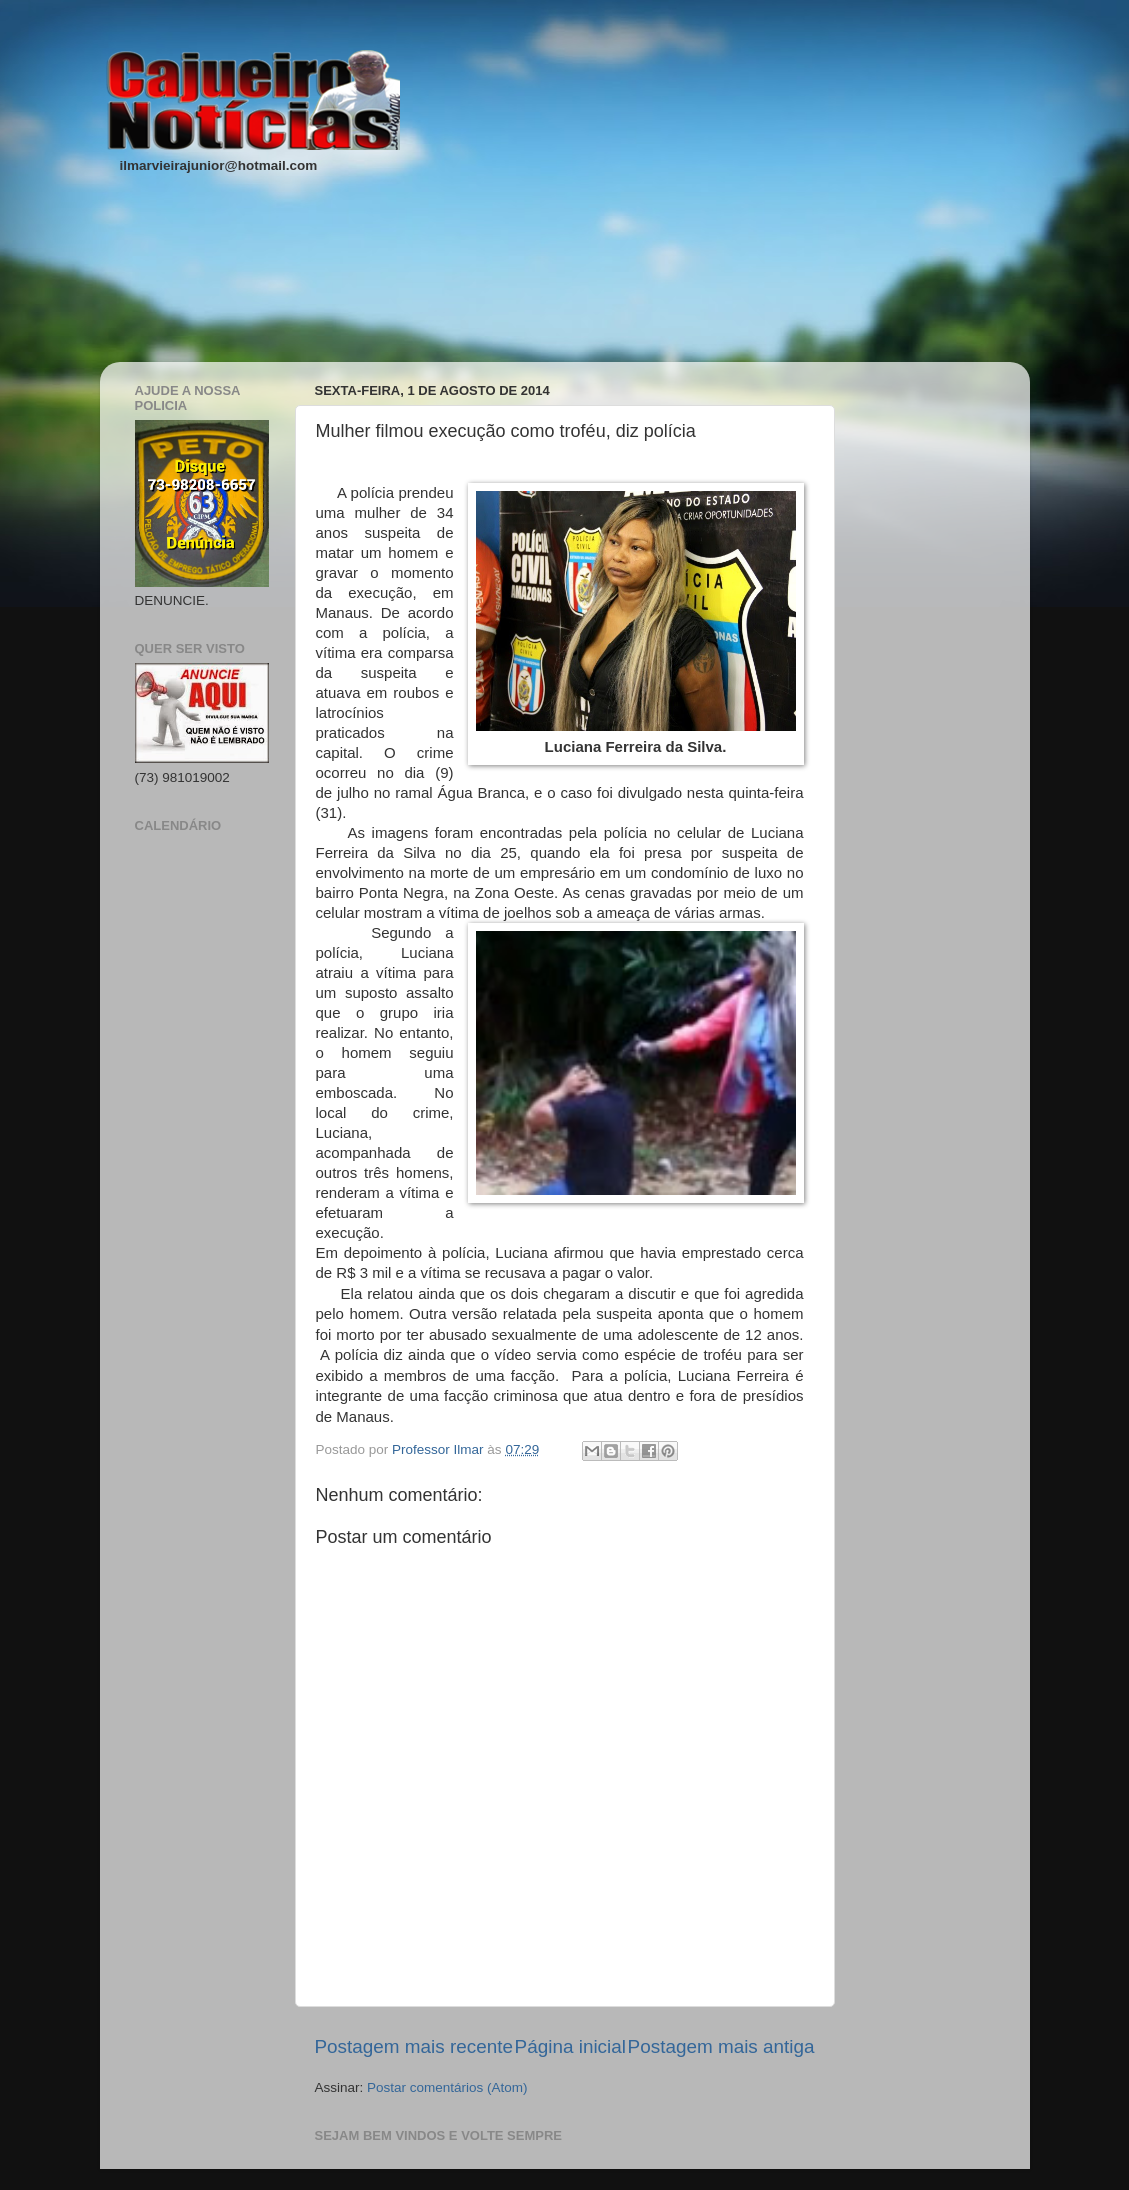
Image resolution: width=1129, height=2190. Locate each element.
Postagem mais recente (414, 2046)
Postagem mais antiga (721, 2046)
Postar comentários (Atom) (447, 2087)
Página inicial (570, 2046)
